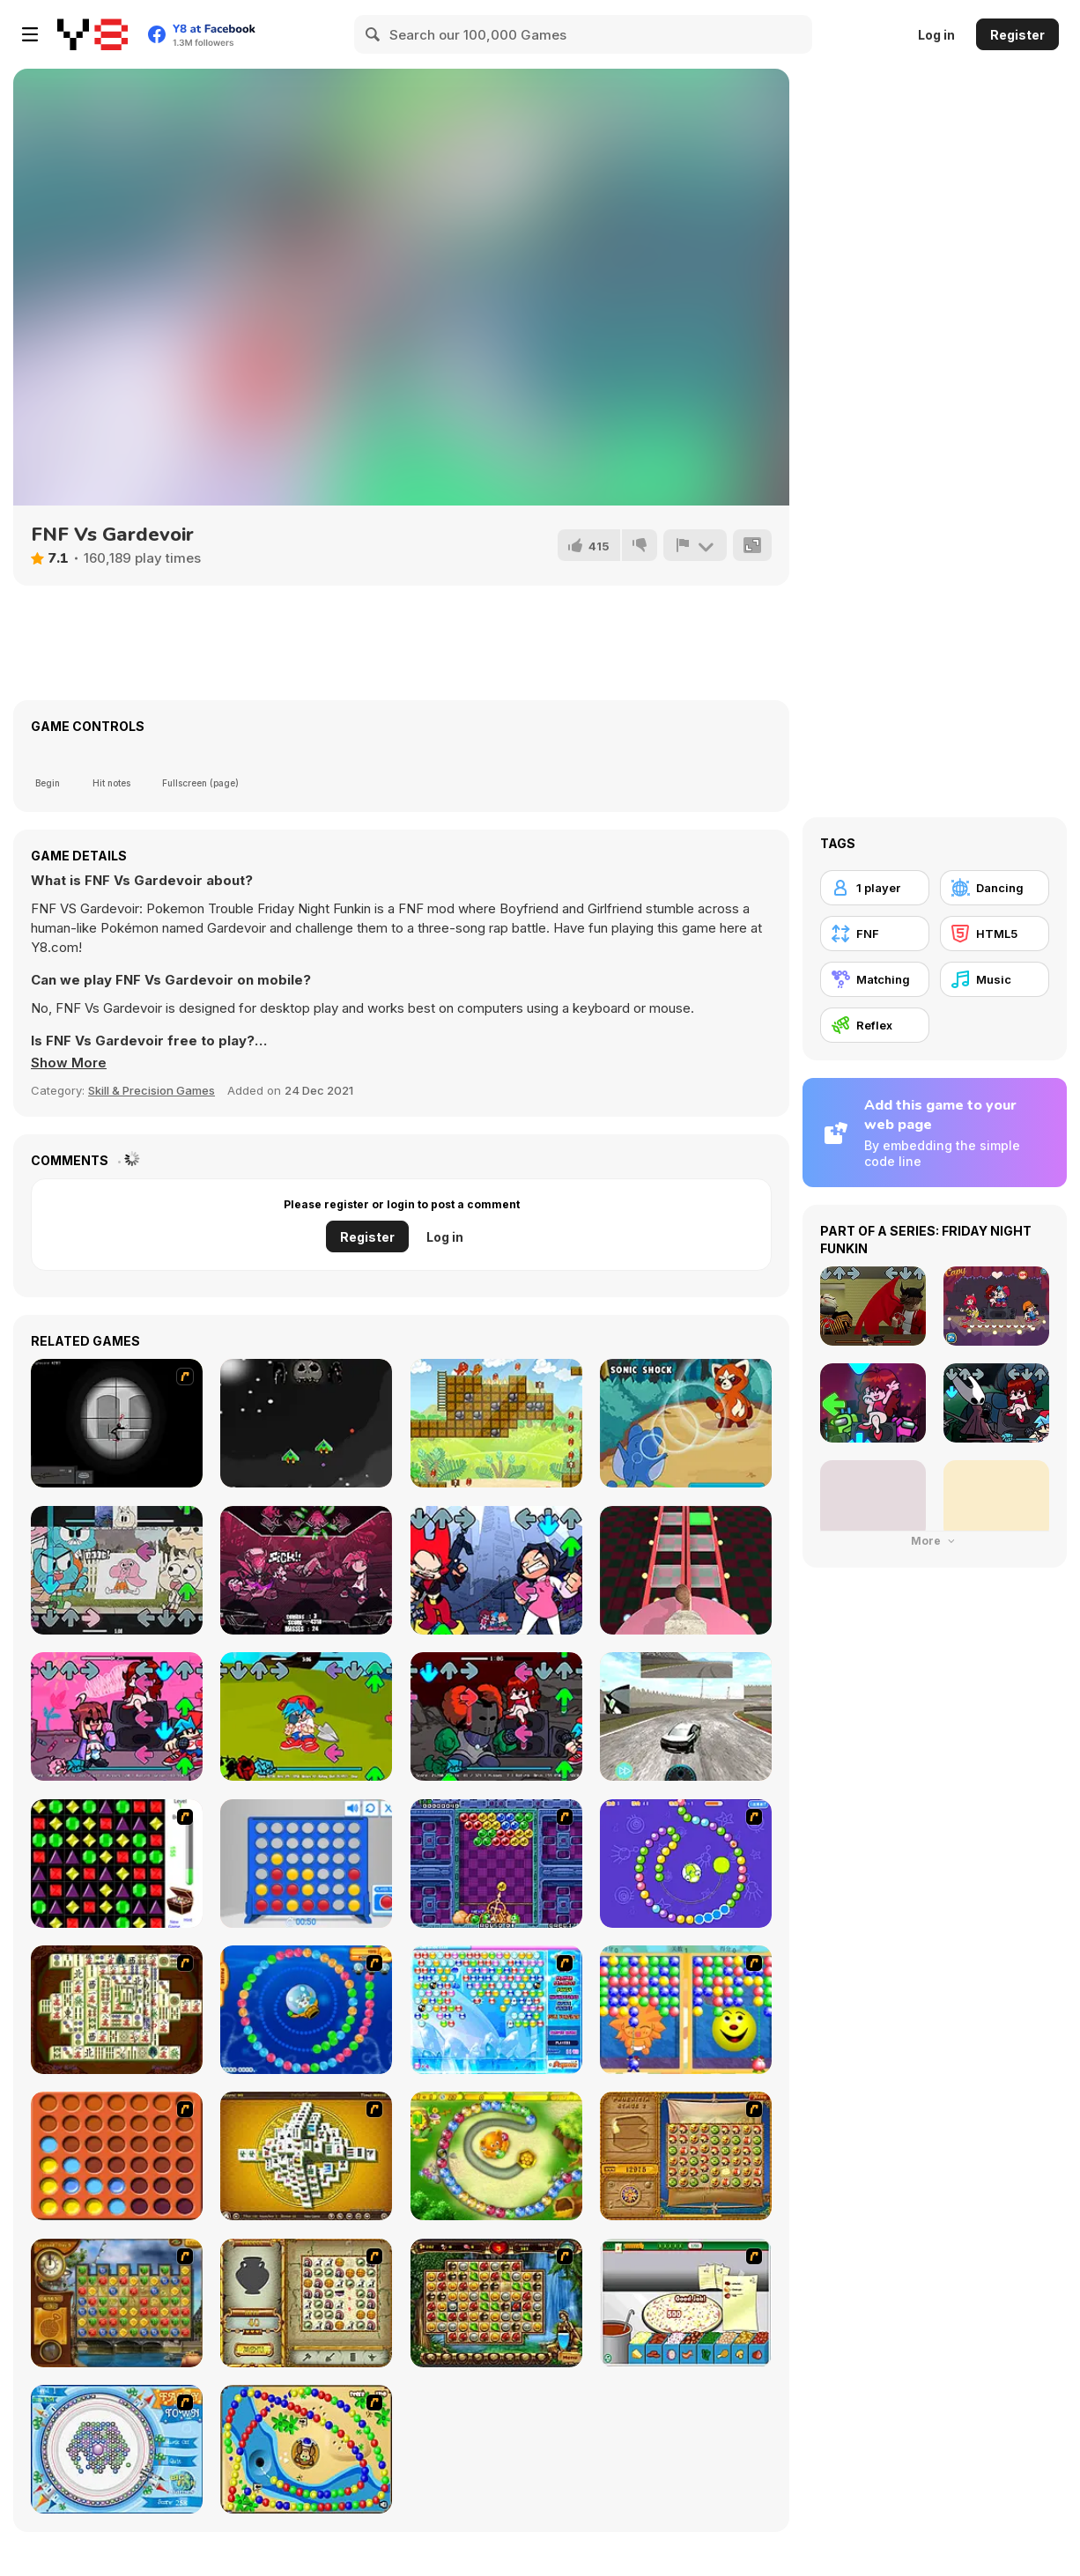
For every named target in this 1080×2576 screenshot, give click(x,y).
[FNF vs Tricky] (496, 1716)
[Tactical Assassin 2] (117, 1423)
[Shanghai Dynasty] (117, 2009)
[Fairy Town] (117, 2449)
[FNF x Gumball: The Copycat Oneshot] (117, 1570)
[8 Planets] (686, 1863)
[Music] (994, 979)
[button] (69, 1063)
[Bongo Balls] (306, 2449)
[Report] (695, 545)
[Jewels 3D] (117, 1863)
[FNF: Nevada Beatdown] (306, 1570)
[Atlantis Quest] (306, 2303)
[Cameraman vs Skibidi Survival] (686, 1570)
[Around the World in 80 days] (117, 2303)
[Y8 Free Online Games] (92, 34)
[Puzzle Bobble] (496, 1863)
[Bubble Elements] (496, 2009)
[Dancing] (994, 887)
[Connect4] (117, 2156)
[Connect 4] (306, 1863)
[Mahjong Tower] (306, 2156)
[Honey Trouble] (496, 2156)
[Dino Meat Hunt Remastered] (496, 1423)
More (934, 1540)
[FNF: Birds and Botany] (306, 1716)
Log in (936, 34)
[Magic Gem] (686, 2009)
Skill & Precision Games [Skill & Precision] (151, 1090)
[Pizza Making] (686, 2303)
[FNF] (874, 933)
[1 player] (874, 887)
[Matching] (874, 979)
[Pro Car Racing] (686, 1716)
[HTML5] (994, 933)
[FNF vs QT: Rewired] (117, 1716)
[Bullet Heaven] (306, 1423)
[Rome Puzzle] (496, 2303)
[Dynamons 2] (686, 1423)
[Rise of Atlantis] (686, 2156)
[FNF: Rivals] (496, 1570)
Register (1017, 34)
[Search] (373, 34)
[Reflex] (874, 1025)
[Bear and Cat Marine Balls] (306, 2009)
